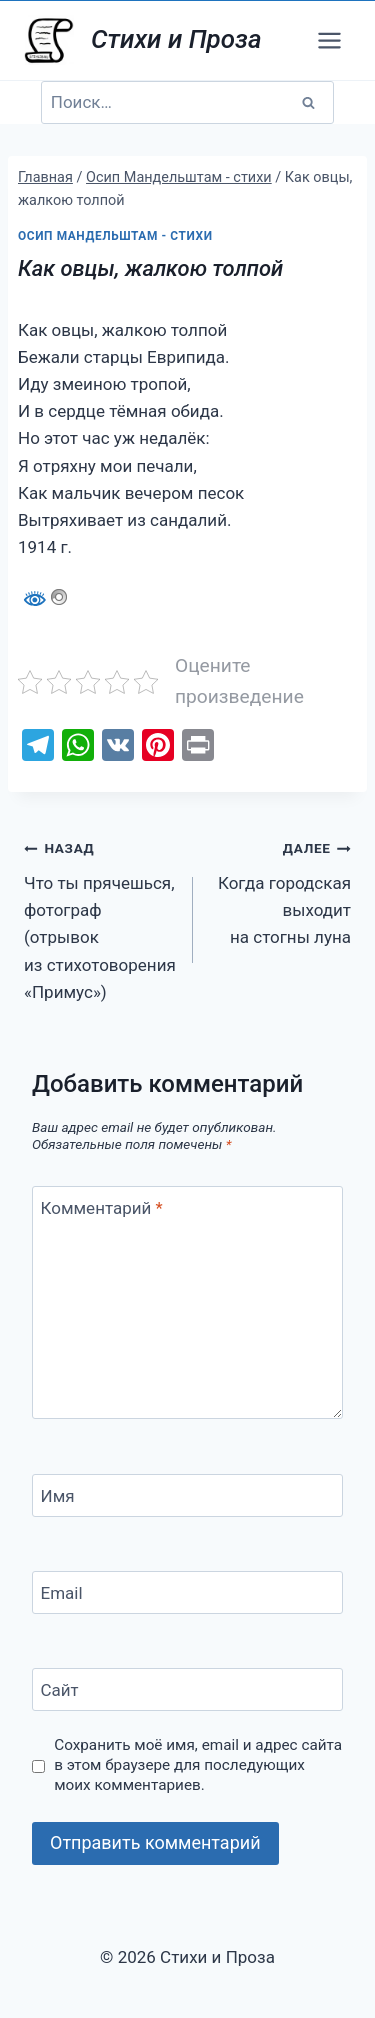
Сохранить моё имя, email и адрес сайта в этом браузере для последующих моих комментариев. (198, 1765)
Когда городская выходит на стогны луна (280, 890)
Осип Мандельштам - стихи (115, 236)
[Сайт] (187, 1689)
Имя (58, 1496)
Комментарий (102, 1208)
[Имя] (187, 1495)
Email (62, 1593)
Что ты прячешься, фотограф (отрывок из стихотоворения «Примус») (100, 917)
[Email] (187, 1592)
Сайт (60, 1690)
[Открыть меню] (329, 40)
